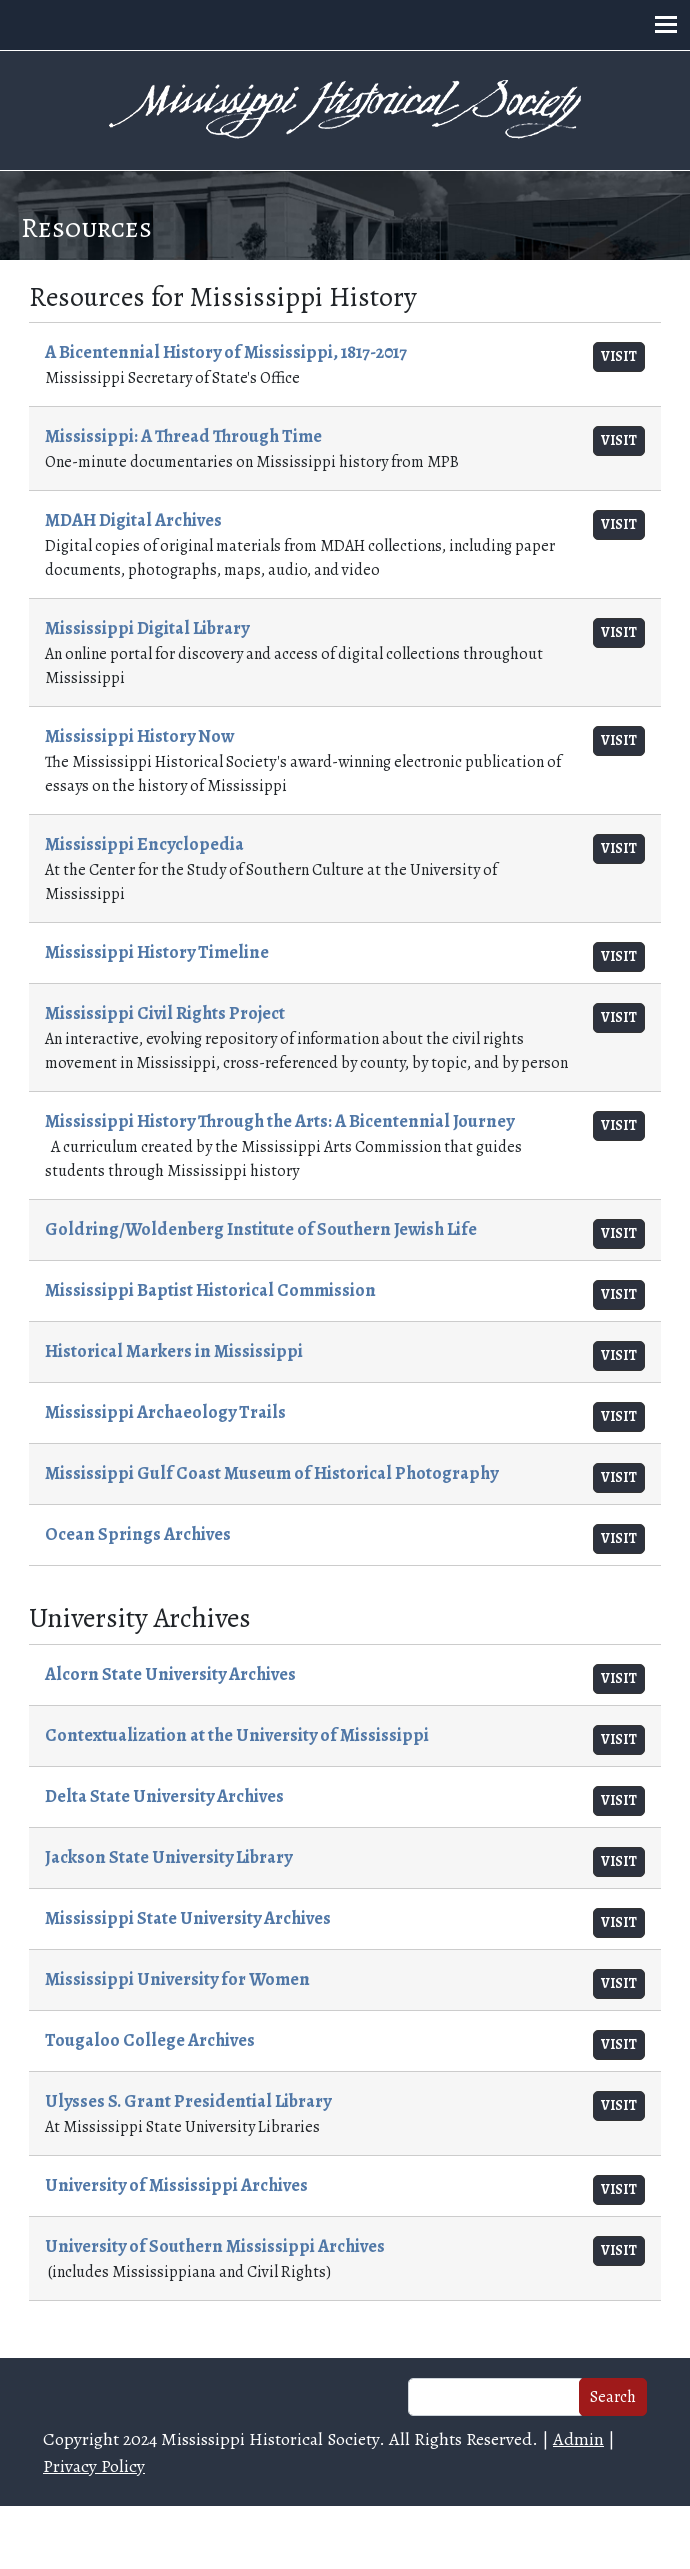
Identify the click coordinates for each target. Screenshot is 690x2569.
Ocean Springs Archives (138, 1534)
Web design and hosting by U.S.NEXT (345, 2537)
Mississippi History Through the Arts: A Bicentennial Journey (279, 1121)
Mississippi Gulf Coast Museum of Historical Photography (271, 1473)
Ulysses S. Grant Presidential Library (188, 2101)
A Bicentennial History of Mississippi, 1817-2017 (226, 352)
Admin (578, 2439)
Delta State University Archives (164, 1796)
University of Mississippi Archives (176, 2185)
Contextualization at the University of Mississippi (237, 1735)
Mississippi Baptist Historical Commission (210, 1290)
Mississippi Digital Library (147, 628)
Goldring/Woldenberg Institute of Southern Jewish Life (261, 1229)
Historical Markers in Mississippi (174, 1351)
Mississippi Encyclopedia (144, 844)
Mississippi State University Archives (188, 1918)
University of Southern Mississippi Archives (215, 2246)
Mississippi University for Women (177, 1979)
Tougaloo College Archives (150, 2040)
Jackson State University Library (168, 1857)
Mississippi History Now (139, 736)
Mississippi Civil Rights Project (165, 1013)
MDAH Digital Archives (133, 520)
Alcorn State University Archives (170, 1674)
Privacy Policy (94, 2466)
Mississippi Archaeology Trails (165, 1412)
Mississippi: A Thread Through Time (183, 436)
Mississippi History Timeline (157, 952)
